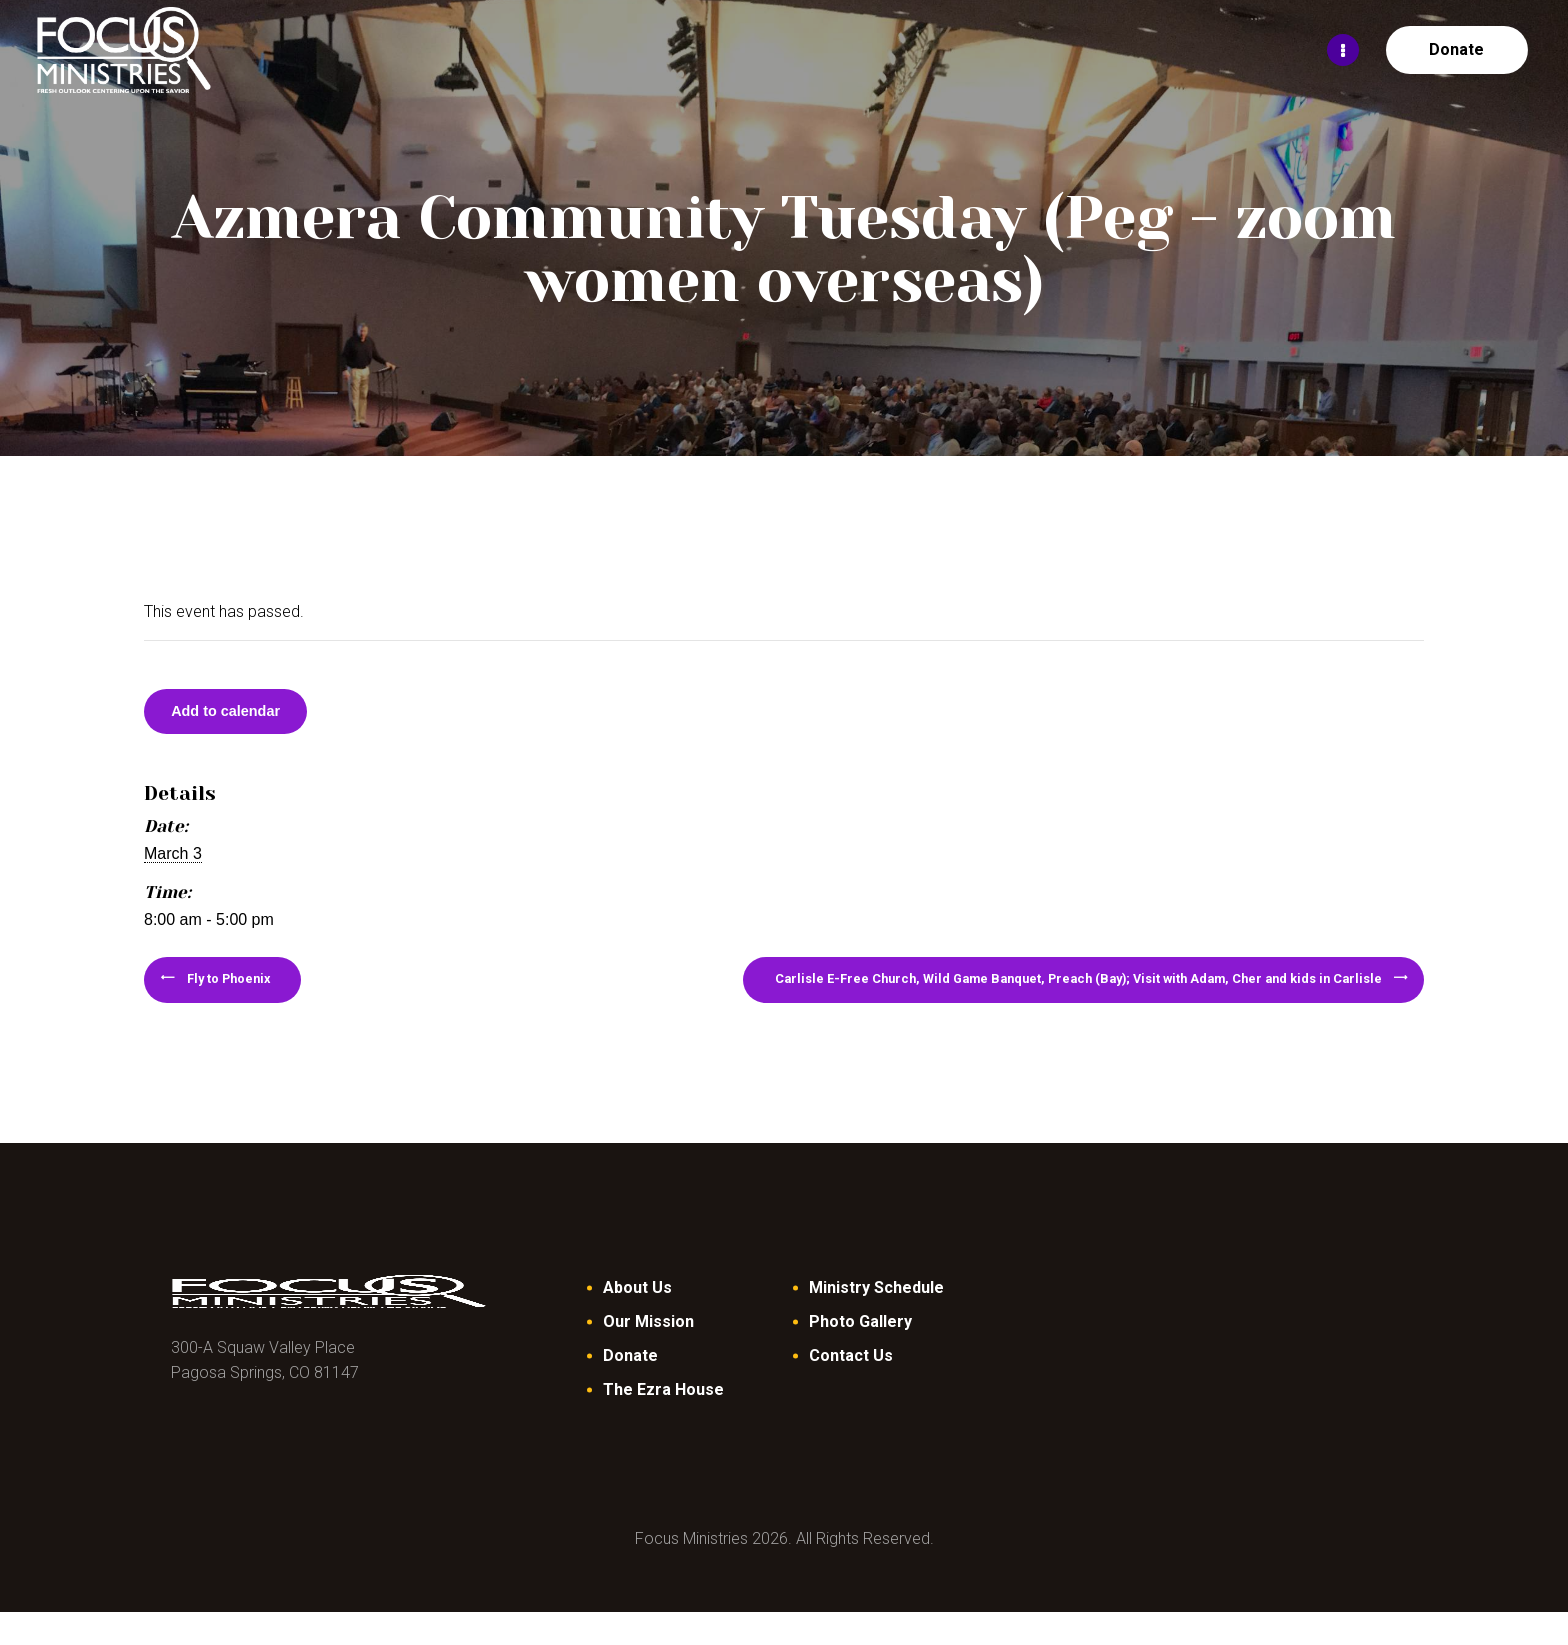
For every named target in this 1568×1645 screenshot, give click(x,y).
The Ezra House (663, 1422)
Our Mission (648, 1354)
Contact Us (851, 1388)
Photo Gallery (860, 1354)
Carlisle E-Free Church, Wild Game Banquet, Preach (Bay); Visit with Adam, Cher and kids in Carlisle (933, 1002)
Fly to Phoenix (284, 1002)
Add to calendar (257, 719)
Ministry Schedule (876, 1320)
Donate (630, 1388)
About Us (637, 1320)
